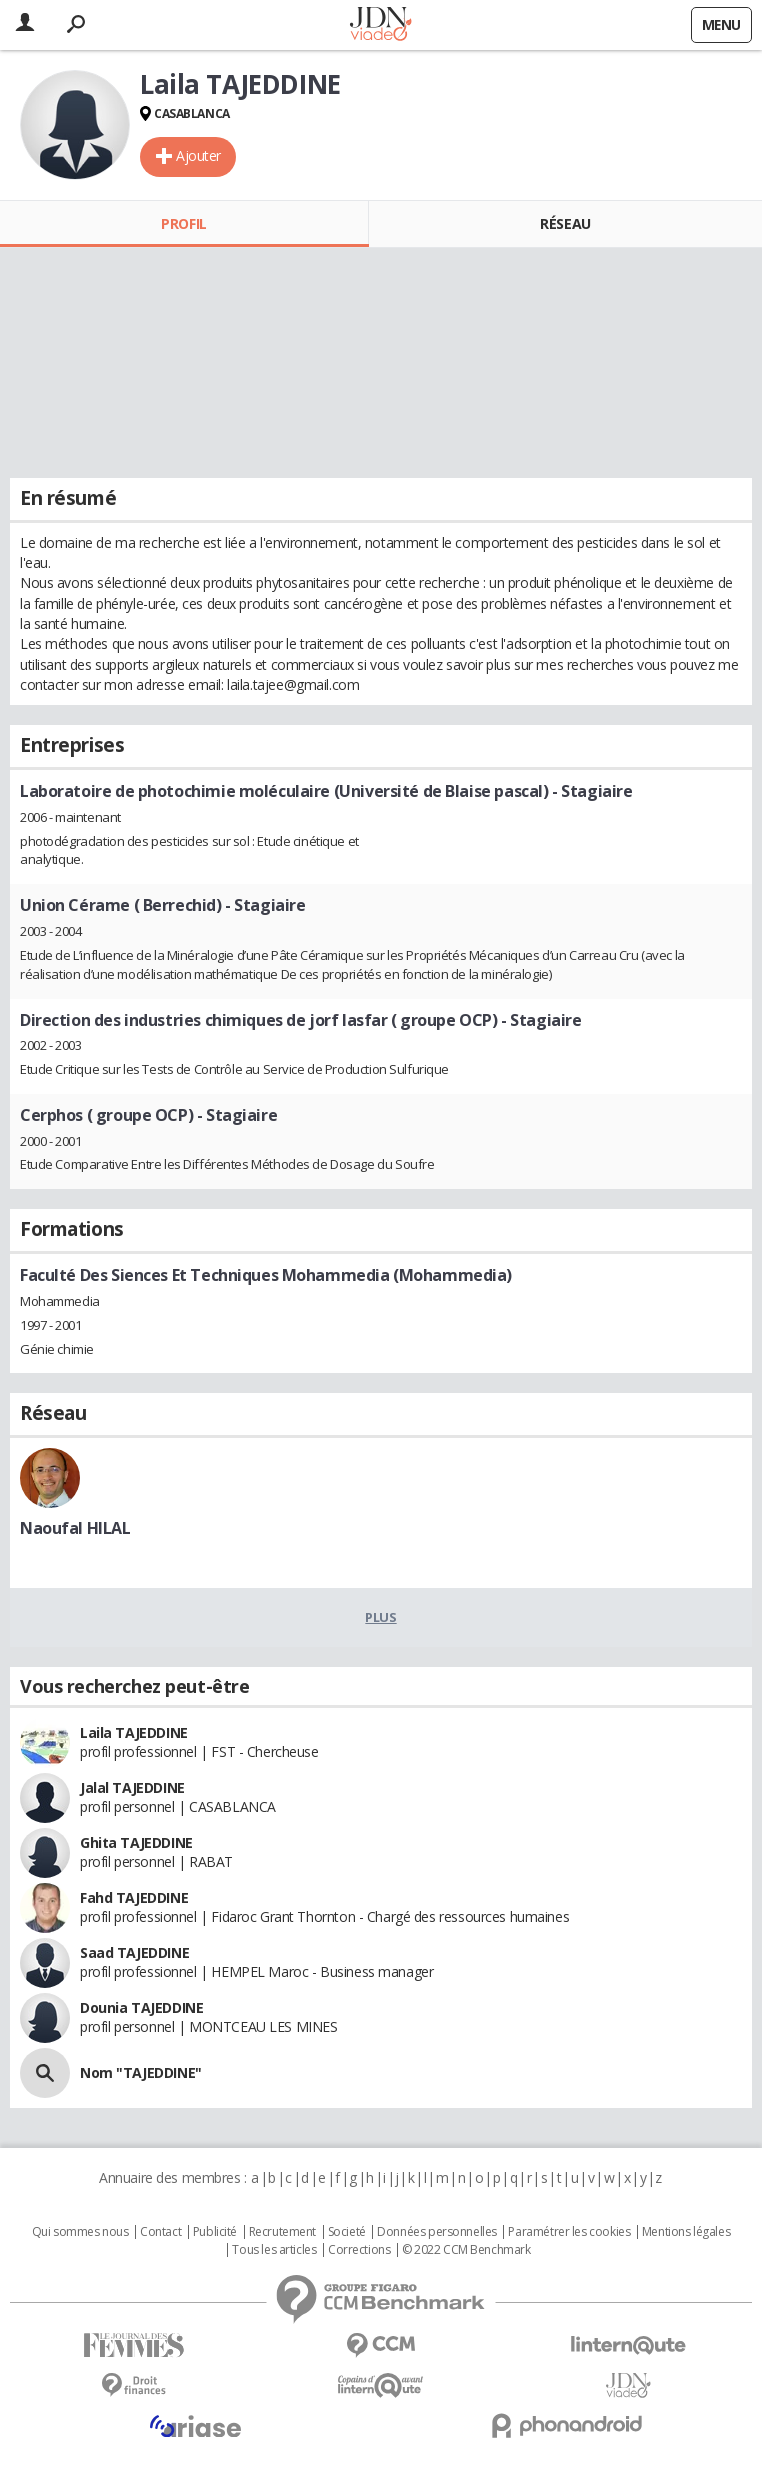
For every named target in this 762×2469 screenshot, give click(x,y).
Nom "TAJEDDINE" (141, 2072)
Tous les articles (274, 2250)
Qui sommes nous (80, 2232)
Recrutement (282, 2232)
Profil (183, 223)
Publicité (215, 2232)
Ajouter (198, 155)
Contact (160, 2232)
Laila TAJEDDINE (134, 1732)
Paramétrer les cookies (569, 2232)
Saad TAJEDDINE (134, 1952)
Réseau (565, 223)
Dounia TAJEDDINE (141, 2007)
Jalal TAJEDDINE (132, 1787)
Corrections (359, 2250)
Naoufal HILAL (75, 1528)
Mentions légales (686, 2232)
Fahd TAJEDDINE (134, 1897)
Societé (347, 2232)
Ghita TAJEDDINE (136, 1842)
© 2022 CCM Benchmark (466, 2250)
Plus (380, 1617)
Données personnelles (437, 2232)
